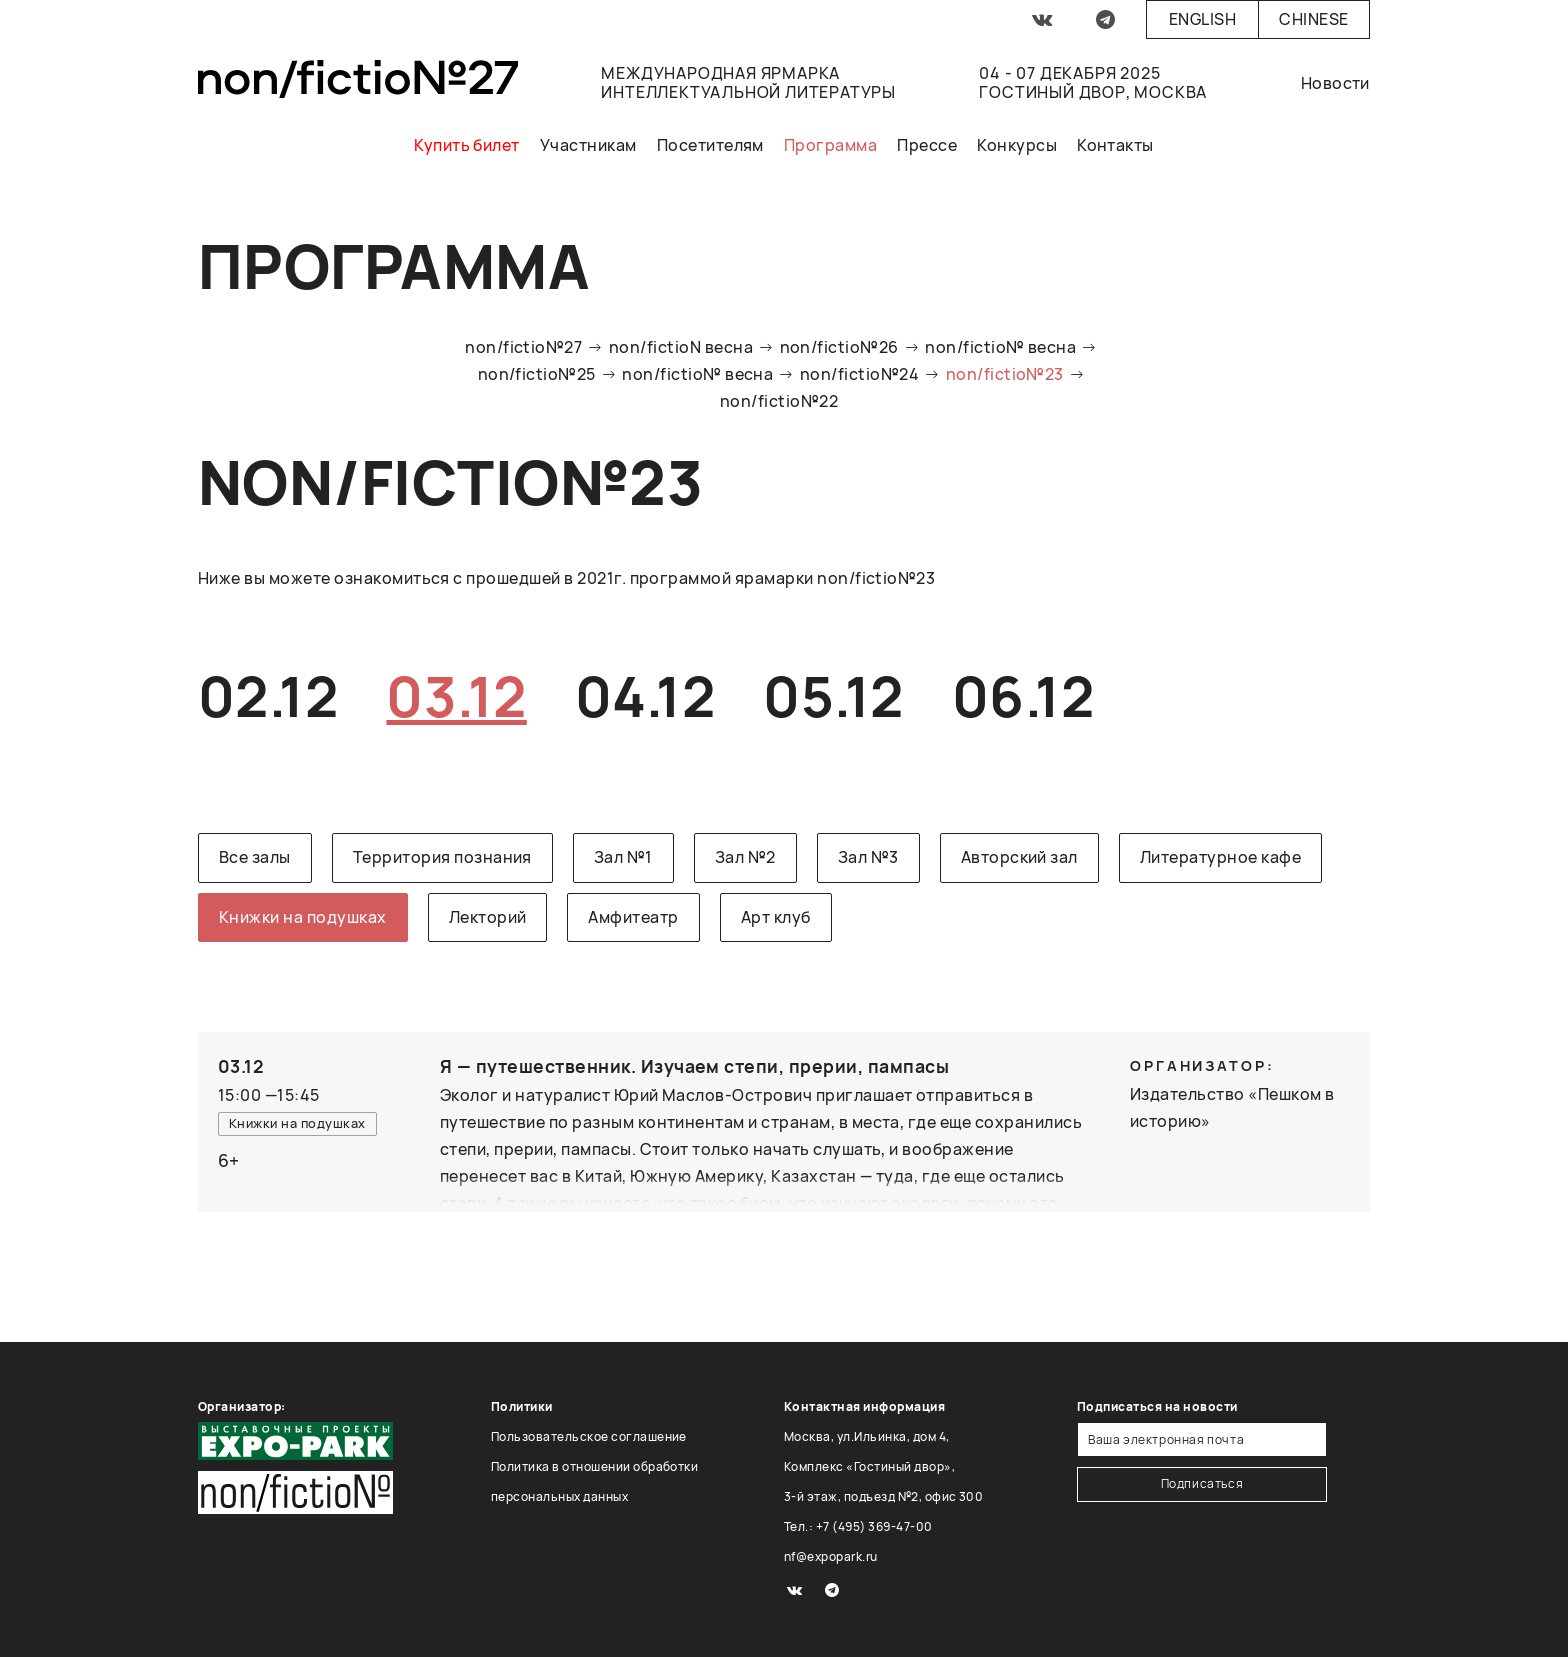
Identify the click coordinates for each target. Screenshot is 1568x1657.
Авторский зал (1019, 857)
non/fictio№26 (839, 347)
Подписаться (1202, 1483)
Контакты (1115, 145)
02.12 (268, 695)
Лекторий (488, 917)
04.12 (645, 695)
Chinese (1313, 19)
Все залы (255, 857)
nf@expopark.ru (831, 1556)
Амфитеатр (633, 917)
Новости (1335, 83)
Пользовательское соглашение (589, 1436)
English (1202, 19)
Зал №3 (868, 857)
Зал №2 (745, 857)
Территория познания (442, 857)
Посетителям (710, 145)
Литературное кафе (1220, 857)
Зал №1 (623, 857)
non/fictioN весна (681, 347)
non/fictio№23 (1005, 374)
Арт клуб (776, 917)
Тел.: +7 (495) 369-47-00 (858, 1526)
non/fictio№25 (537, 374)
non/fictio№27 (523, 347)
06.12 (1023, 695)
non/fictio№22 (779, 401)
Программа (830, 145)
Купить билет (467, 145)
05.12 (833, 695)
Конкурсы (1017, 145)
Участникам (588, 145)
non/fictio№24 (859, 374)
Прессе (927, 145)
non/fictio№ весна (1000, 347)
